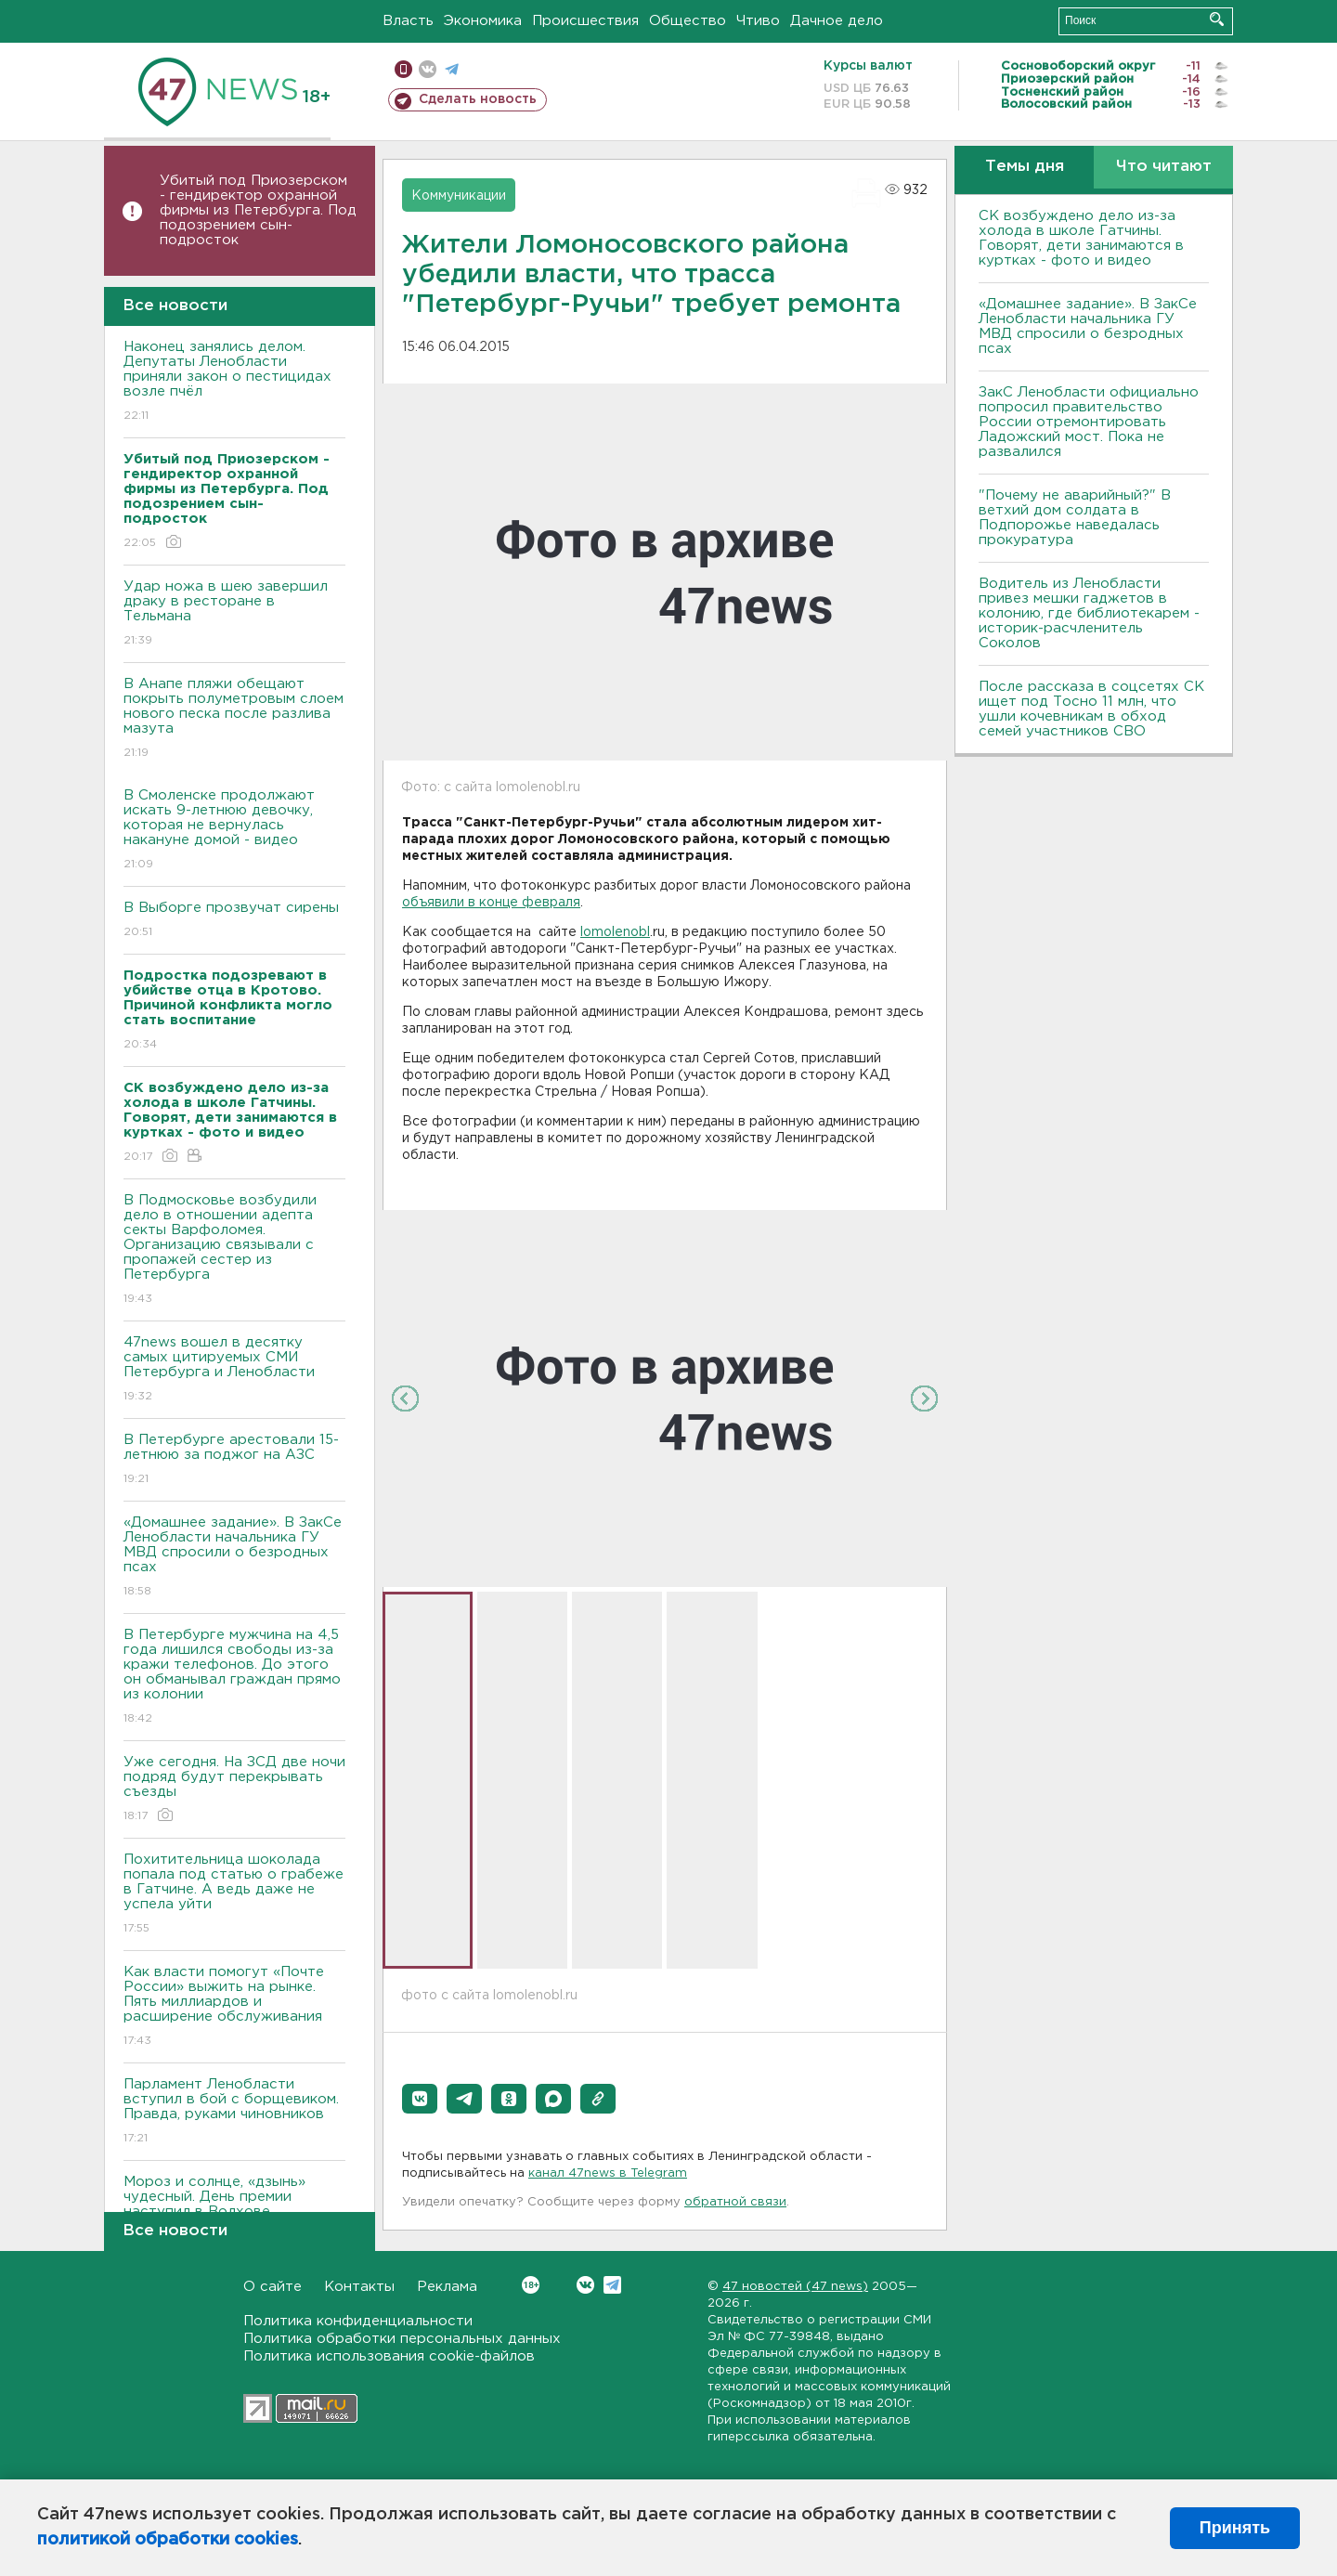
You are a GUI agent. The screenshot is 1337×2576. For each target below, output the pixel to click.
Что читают (1164, 167)
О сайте (272, 2287)
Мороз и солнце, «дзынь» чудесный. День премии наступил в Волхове (234, 2210)
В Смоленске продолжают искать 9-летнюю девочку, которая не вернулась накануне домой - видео (234, 830)
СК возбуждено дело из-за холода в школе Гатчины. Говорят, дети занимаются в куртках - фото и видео (1081, 238)
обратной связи (735, 2202)
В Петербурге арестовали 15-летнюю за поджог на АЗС (234, 1460)
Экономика (483, 21)
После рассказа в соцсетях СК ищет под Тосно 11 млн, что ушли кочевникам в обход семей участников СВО (1091, 709)
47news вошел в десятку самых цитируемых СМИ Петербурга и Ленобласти (234, 1370)
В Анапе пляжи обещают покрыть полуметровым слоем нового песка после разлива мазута (234, 719)
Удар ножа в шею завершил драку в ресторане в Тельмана (234, 614)
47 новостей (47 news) (795, 2287)
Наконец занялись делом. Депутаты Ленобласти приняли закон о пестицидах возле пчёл (234, 382)
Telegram (612, 2285)
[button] (419, 2099)
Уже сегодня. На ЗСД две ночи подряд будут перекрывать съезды (234, 1790)
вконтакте (427, 69)
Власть (408, 21)
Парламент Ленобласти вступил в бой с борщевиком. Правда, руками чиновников (234, 2112)
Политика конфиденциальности (358, 2321)
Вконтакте (530, 2285)
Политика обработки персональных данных (402, 2339)
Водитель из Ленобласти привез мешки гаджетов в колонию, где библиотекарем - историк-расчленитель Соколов (1089, 613)
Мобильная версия (403, 69)
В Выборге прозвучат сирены (234, 921)
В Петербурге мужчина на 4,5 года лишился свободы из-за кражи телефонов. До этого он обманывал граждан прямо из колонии (234, 1677)
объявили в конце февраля (491, 902)
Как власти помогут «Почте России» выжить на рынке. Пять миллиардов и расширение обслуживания (234, 2007)
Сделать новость (478, 99)
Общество (687, 21)
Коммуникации (458, 196)
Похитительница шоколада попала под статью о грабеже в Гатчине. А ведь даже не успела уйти (234, 1895)
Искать (1217, 19)
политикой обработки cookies (167, 2539)
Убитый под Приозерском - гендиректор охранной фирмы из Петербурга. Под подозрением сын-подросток (258, 210)
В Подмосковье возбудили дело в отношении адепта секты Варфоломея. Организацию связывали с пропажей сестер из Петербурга (234, 1250)
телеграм (452, 69)
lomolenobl (615, 932)
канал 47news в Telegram (607, 2173)
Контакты (359, 2287)
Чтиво (758, 21)
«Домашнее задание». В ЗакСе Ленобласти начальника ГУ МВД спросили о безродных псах (234, 1557)
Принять (1235, 2527)
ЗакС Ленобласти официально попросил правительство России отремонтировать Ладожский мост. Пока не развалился (1089, 422)
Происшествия (585, 21)
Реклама (447, 2287)
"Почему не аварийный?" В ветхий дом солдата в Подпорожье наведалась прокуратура (1075, 517)
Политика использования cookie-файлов (389, 2356)
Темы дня (1024, 167)
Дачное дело (836, 21)
